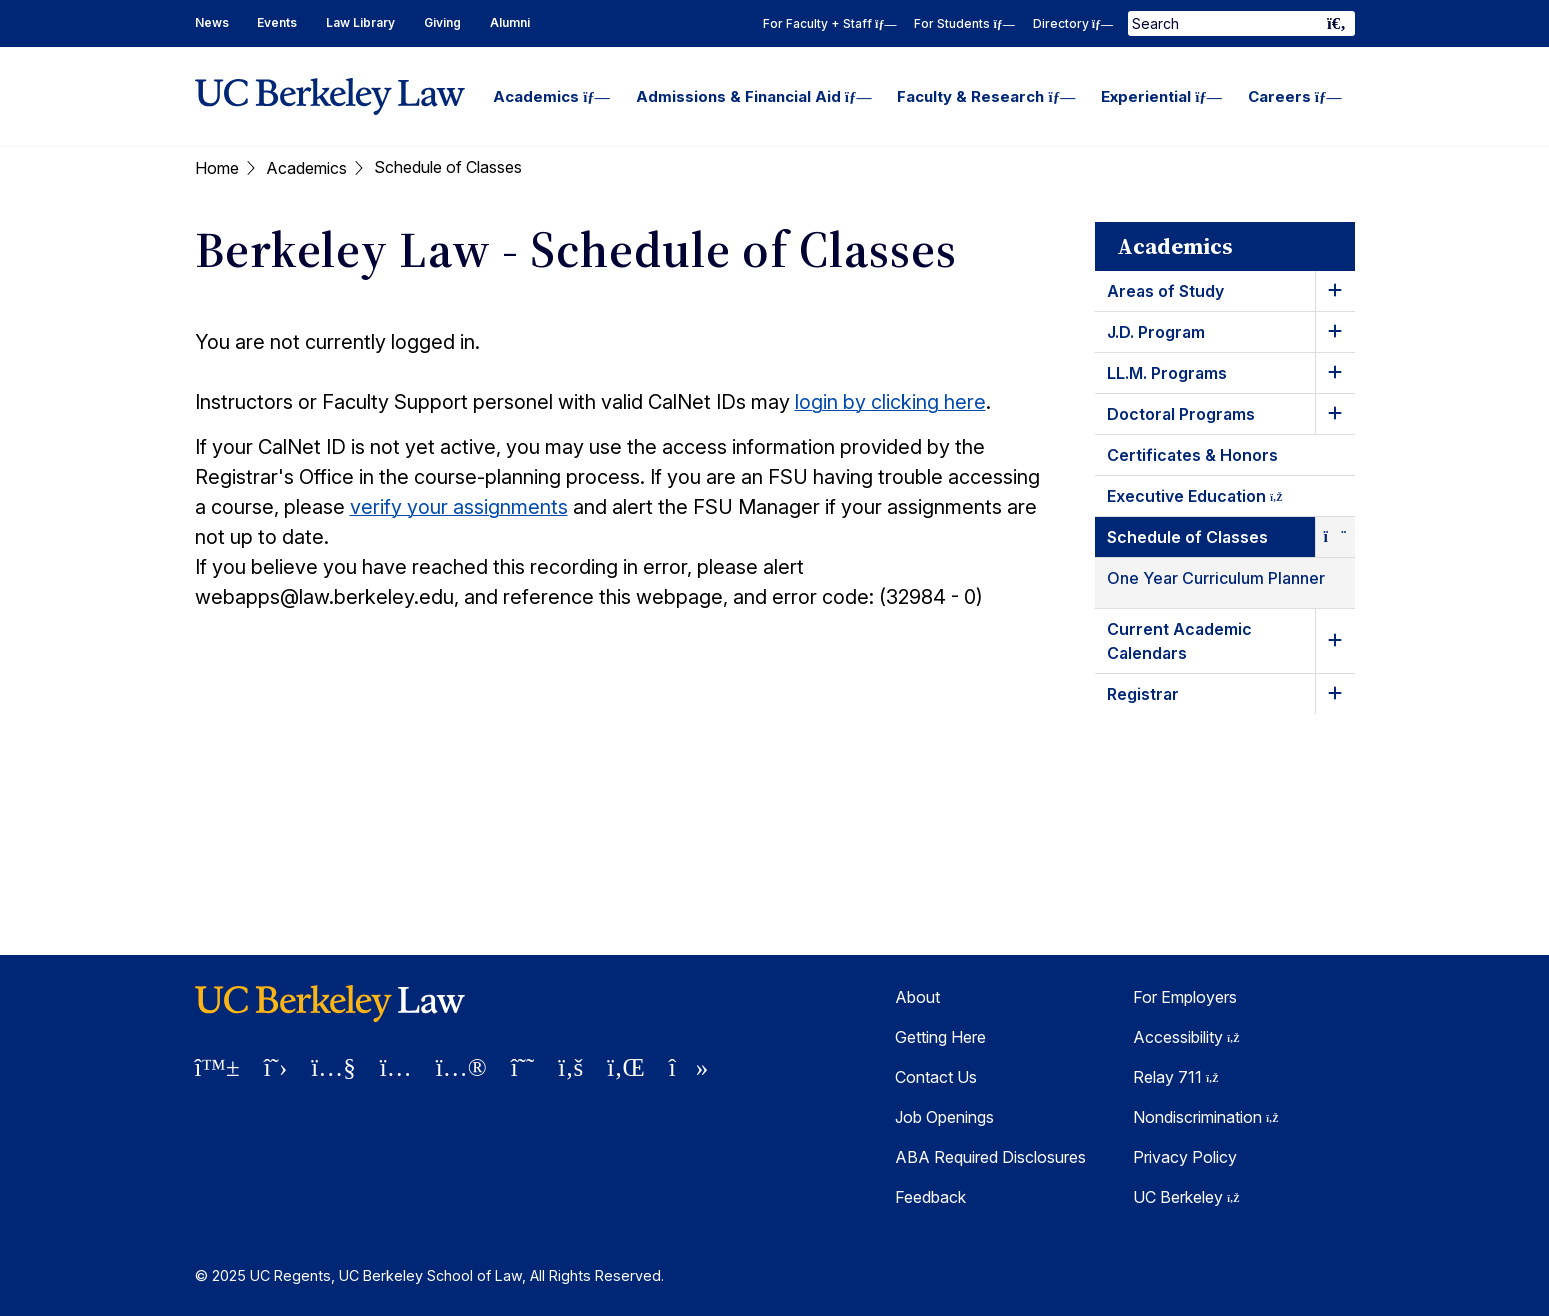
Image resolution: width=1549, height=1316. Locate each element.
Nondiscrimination (1206, 1117)
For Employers (1185, 997)
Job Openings (944, 1117)
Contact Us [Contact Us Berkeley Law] (936, 1077)
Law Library (360, 22)
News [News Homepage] (212, 22)
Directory (1073, 23)
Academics (551, 96)
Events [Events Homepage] (277, 22)
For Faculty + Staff (829, 23)
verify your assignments (459, 507)
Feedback (930, 1197)
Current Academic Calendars (1179, 641)
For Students (964, 23)
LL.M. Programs (1167, 373)
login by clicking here (890, 402)
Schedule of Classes (1187, 537)
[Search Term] (1241, 23)
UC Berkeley (1186, 1197)
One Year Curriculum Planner (1216, 578)
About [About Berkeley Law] (917, 997)
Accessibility (1186, 1037)
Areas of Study (1165, 291)
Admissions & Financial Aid (754, 96)
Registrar (1143, 694)
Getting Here (940, 1037)
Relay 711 (1176, 1077)
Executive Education (1213, 499)
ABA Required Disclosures (990, 1157)
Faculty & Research (986, 96)
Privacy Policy (1185, 1157)
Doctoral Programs (1181, 414)
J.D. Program (1156, 332)
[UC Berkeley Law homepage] (330, 96)
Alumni (510, 22)
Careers (1295, 96)
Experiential (1161, 96)
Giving (442, 22)
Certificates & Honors (1192, 455)
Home (217, 168)
